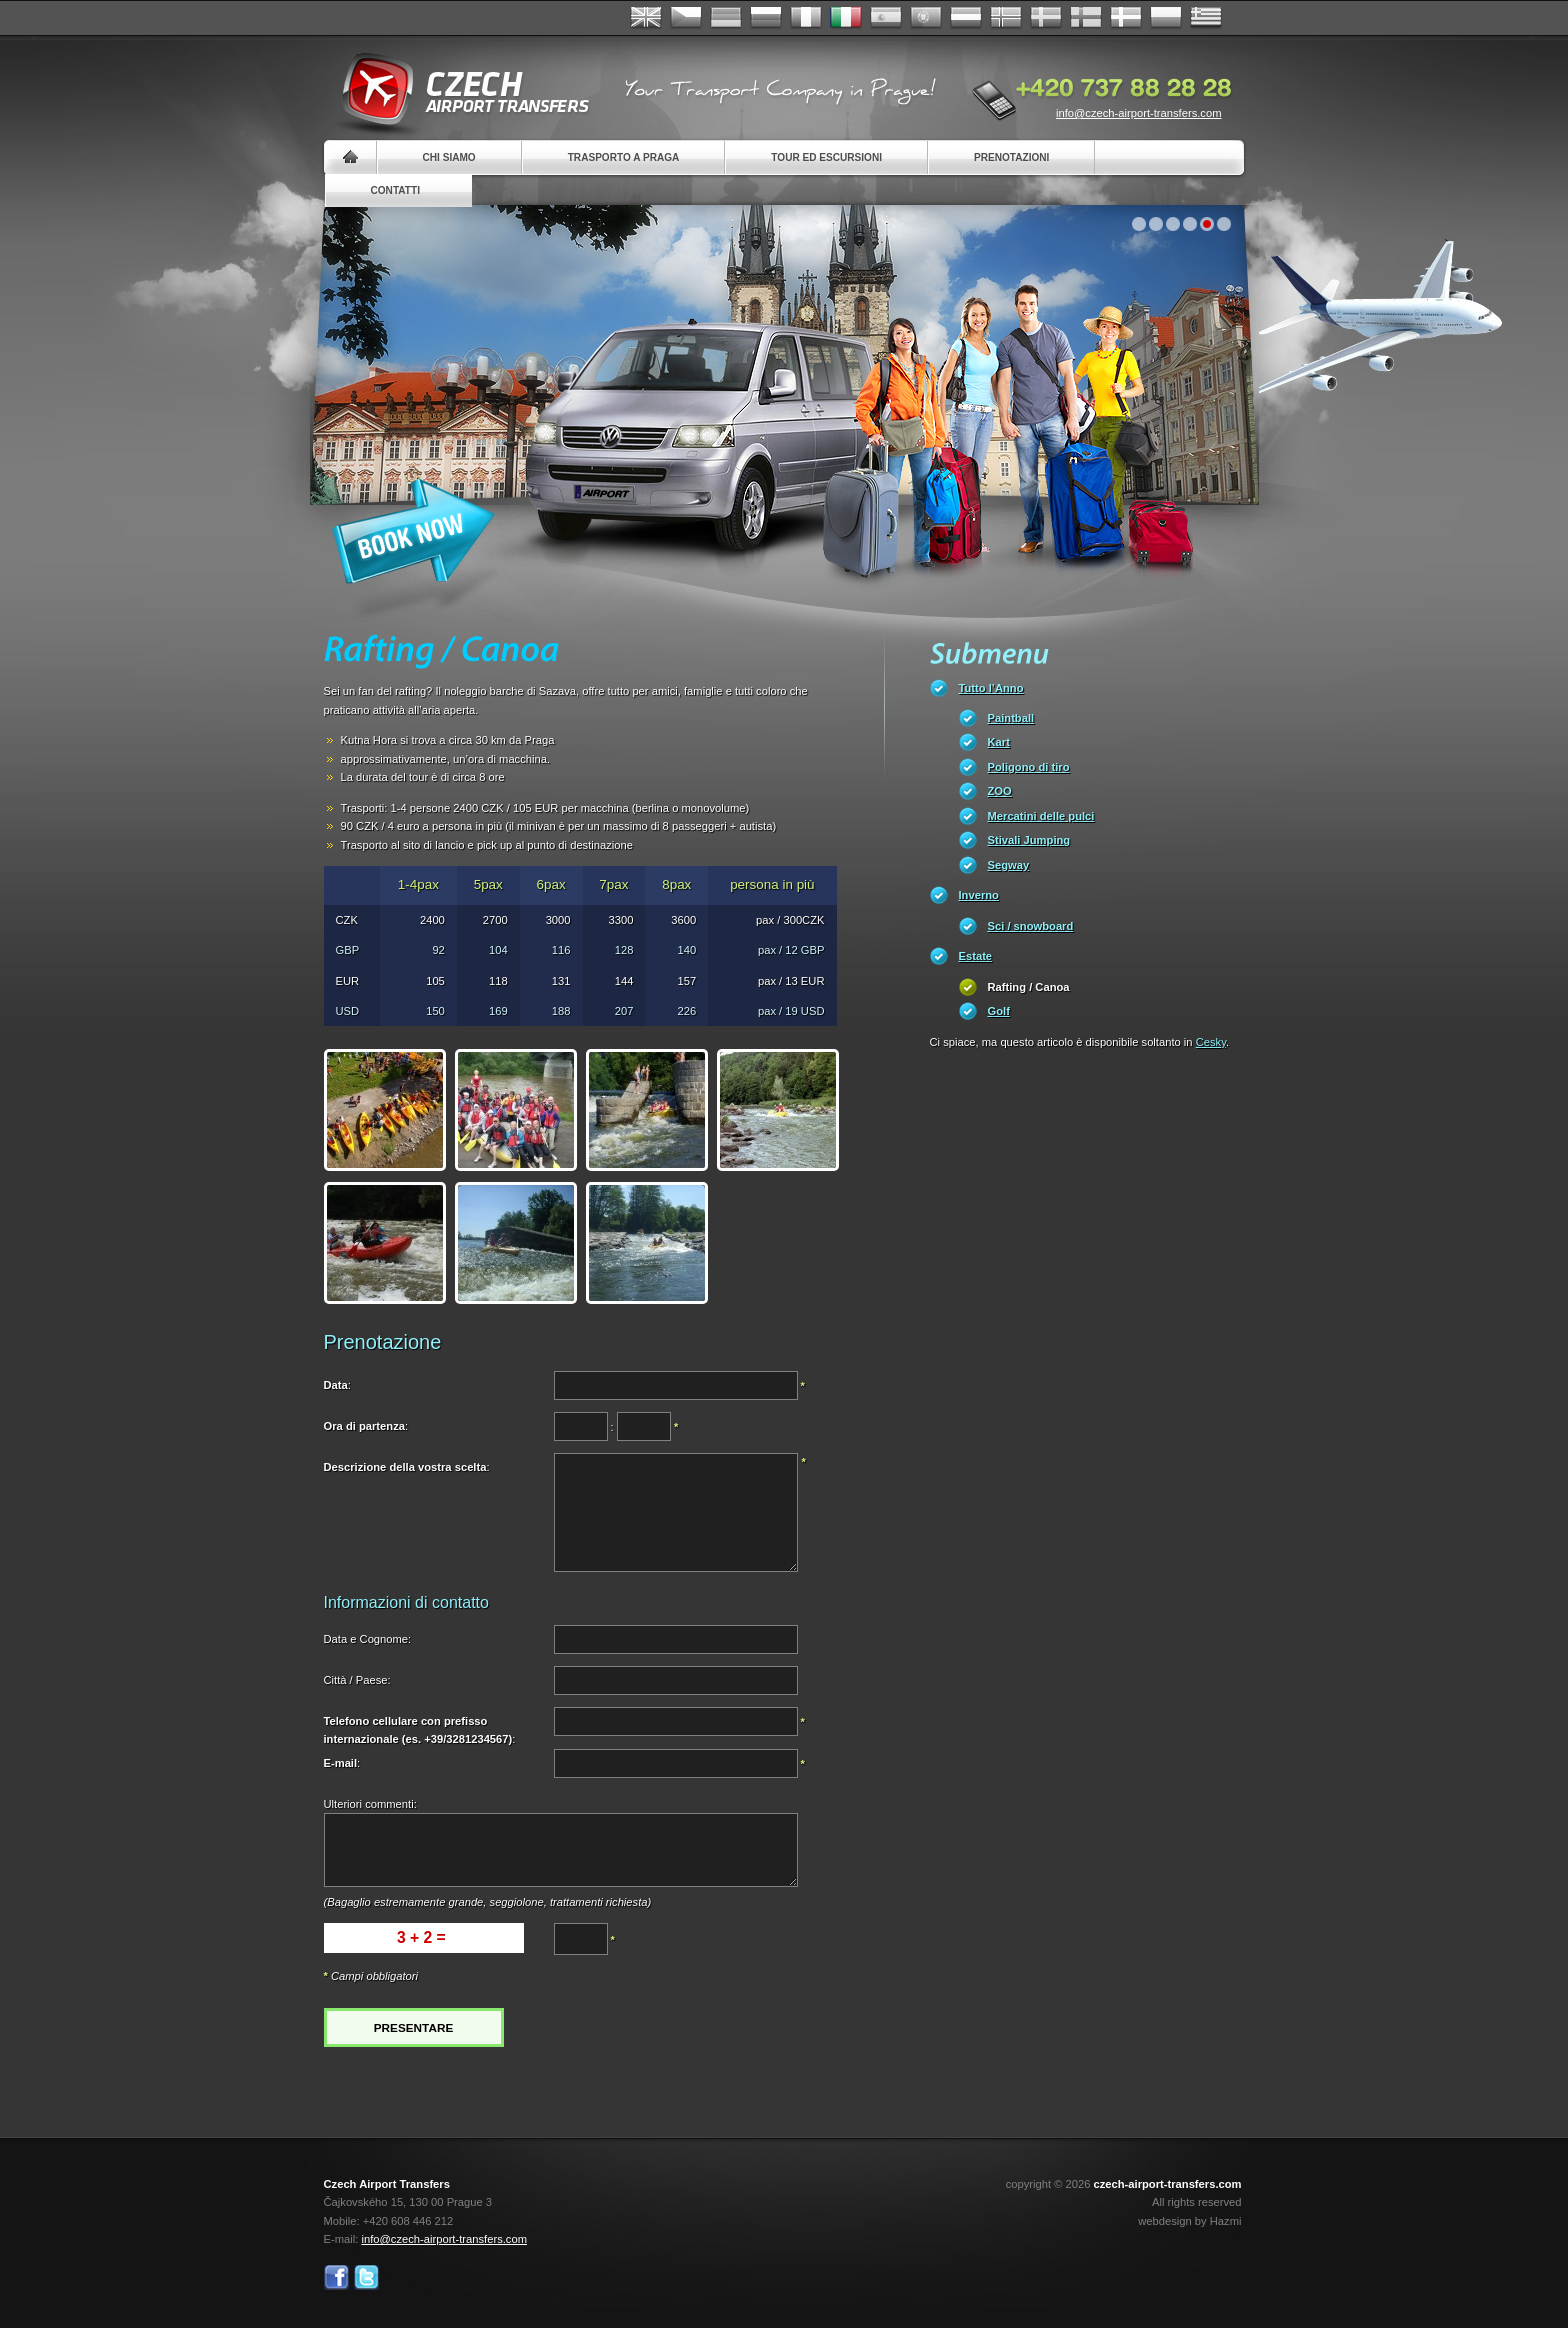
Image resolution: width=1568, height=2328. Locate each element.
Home (350, 157)
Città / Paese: (357, 1680)
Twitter (366, 2277)
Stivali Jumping (1029, 840)
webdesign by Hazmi (1189, 2221)
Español (886, 18)
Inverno (979, 895)
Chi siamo (449, 157)
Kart (999, 742)
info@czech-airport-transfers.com (1139, 113)
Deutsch (726, 18)
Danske (1126, 18)
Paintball (1011, 718)
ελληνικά (1206, 18)
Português (926, 18)
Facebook (336, 2277)
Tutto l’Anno (991, 688)
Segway (1009, 865)
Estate (976, 956)
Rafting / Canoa (1029, 987)
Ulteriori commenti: (370, 1804)
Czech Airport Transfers (457, 90)
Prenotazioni (1011, 157)
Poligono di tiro (1029, 767)
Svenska (1046, 18)
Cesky (1211, 1042)
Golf (999, 1011)
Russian (766, 18)
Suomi (1086, 18)
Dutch (966, 18)
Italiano (846, 18)
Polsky (1166, 18)
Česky (686, 18)
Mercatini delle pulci (1041, 816)
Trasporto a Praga (624, 157)
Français (806, 18)
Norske (1006, 18)
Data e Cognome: (368, 1639)
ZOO (1000, 791)
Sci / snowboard (1031, 926)
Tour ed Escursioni (826, 157)
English (646, 18)
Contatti (395, 190)
